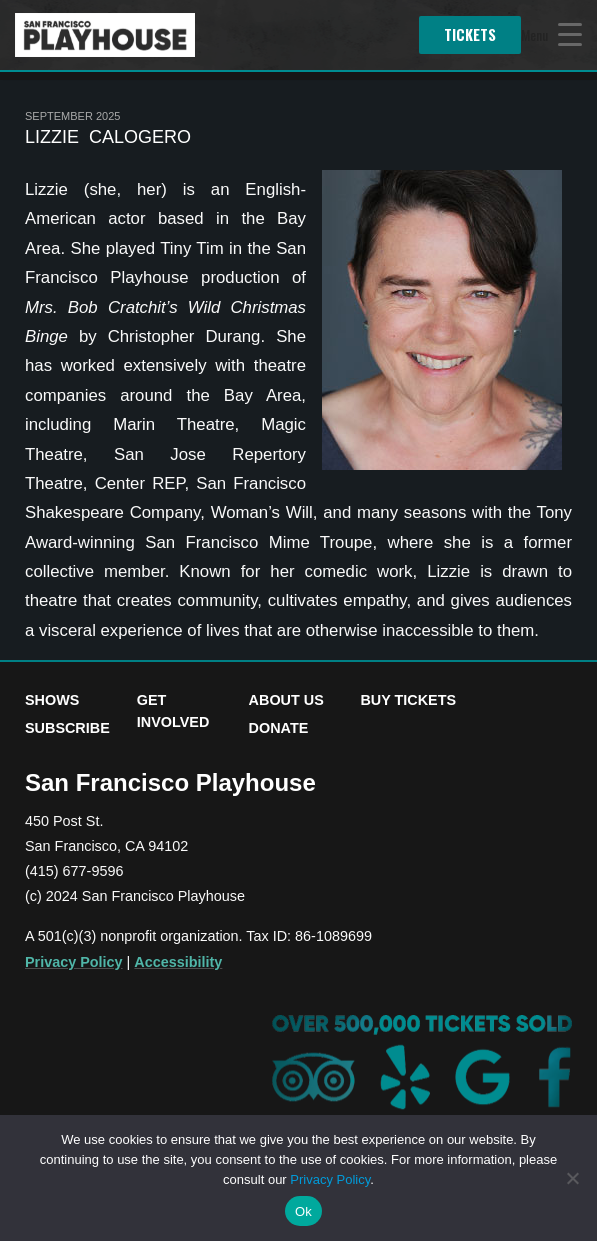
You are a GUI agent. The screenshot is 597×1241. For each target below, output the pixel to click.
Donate (279, 728)
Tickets (470, 34)
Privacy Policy (74, 962)
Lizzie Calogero (108, 137)
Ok (303, 1211)
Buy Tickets (408, 700)
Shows (52, 700)
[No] (572, 1178)
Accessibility (178, 962)
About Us (286, 700)
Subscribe (67, 728)
